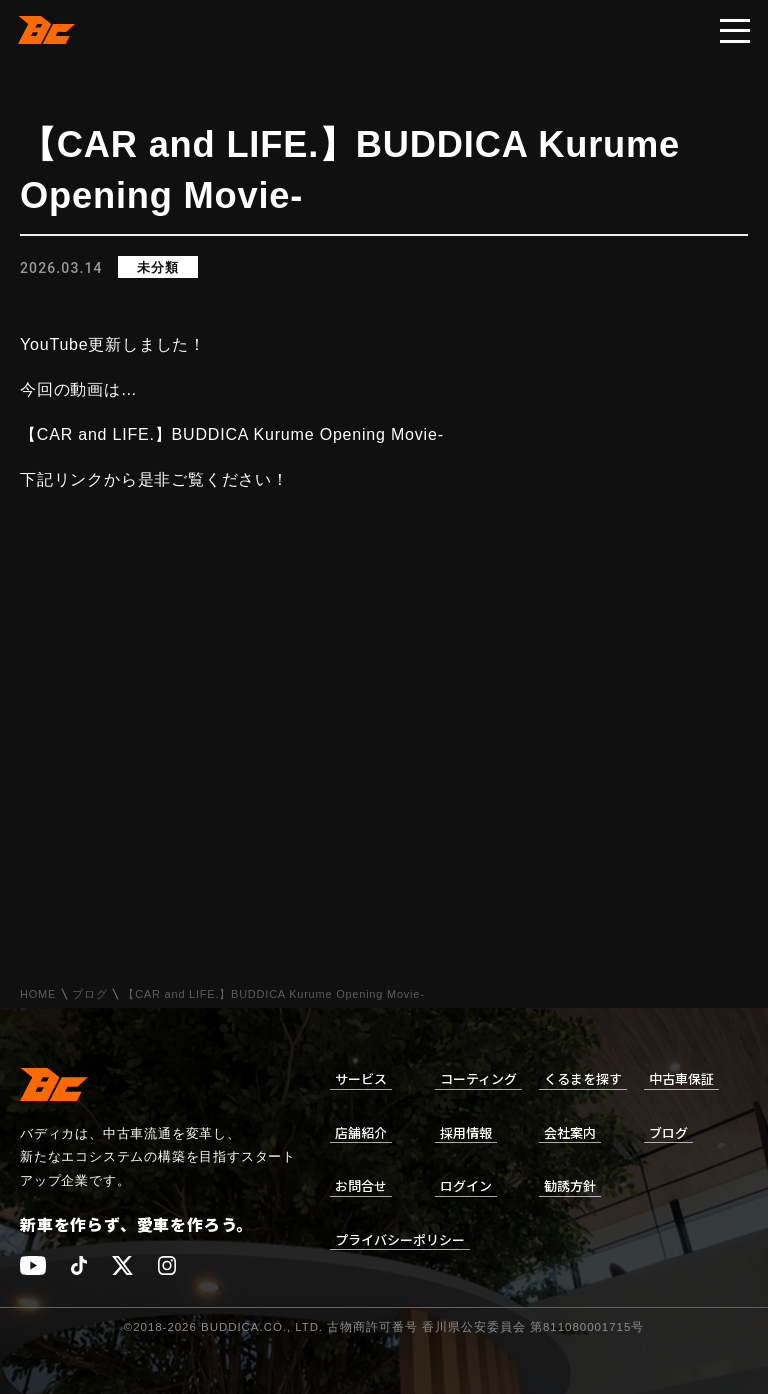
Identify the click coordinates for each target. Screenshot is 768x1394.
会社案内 (570, 1132)
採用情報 (466, 1132)
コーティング (478, 1078)
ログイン (466, 1185)
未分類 (157, 267)
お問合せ (361, 1185)
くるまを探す (583, 1078)
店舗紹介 (361, 1132)
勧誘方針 (570, 1185)
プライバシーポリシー (400, 1239)
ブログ (89, 994)
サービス (361, 1078)
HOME (38, 994)
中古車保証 (681, 1078)
